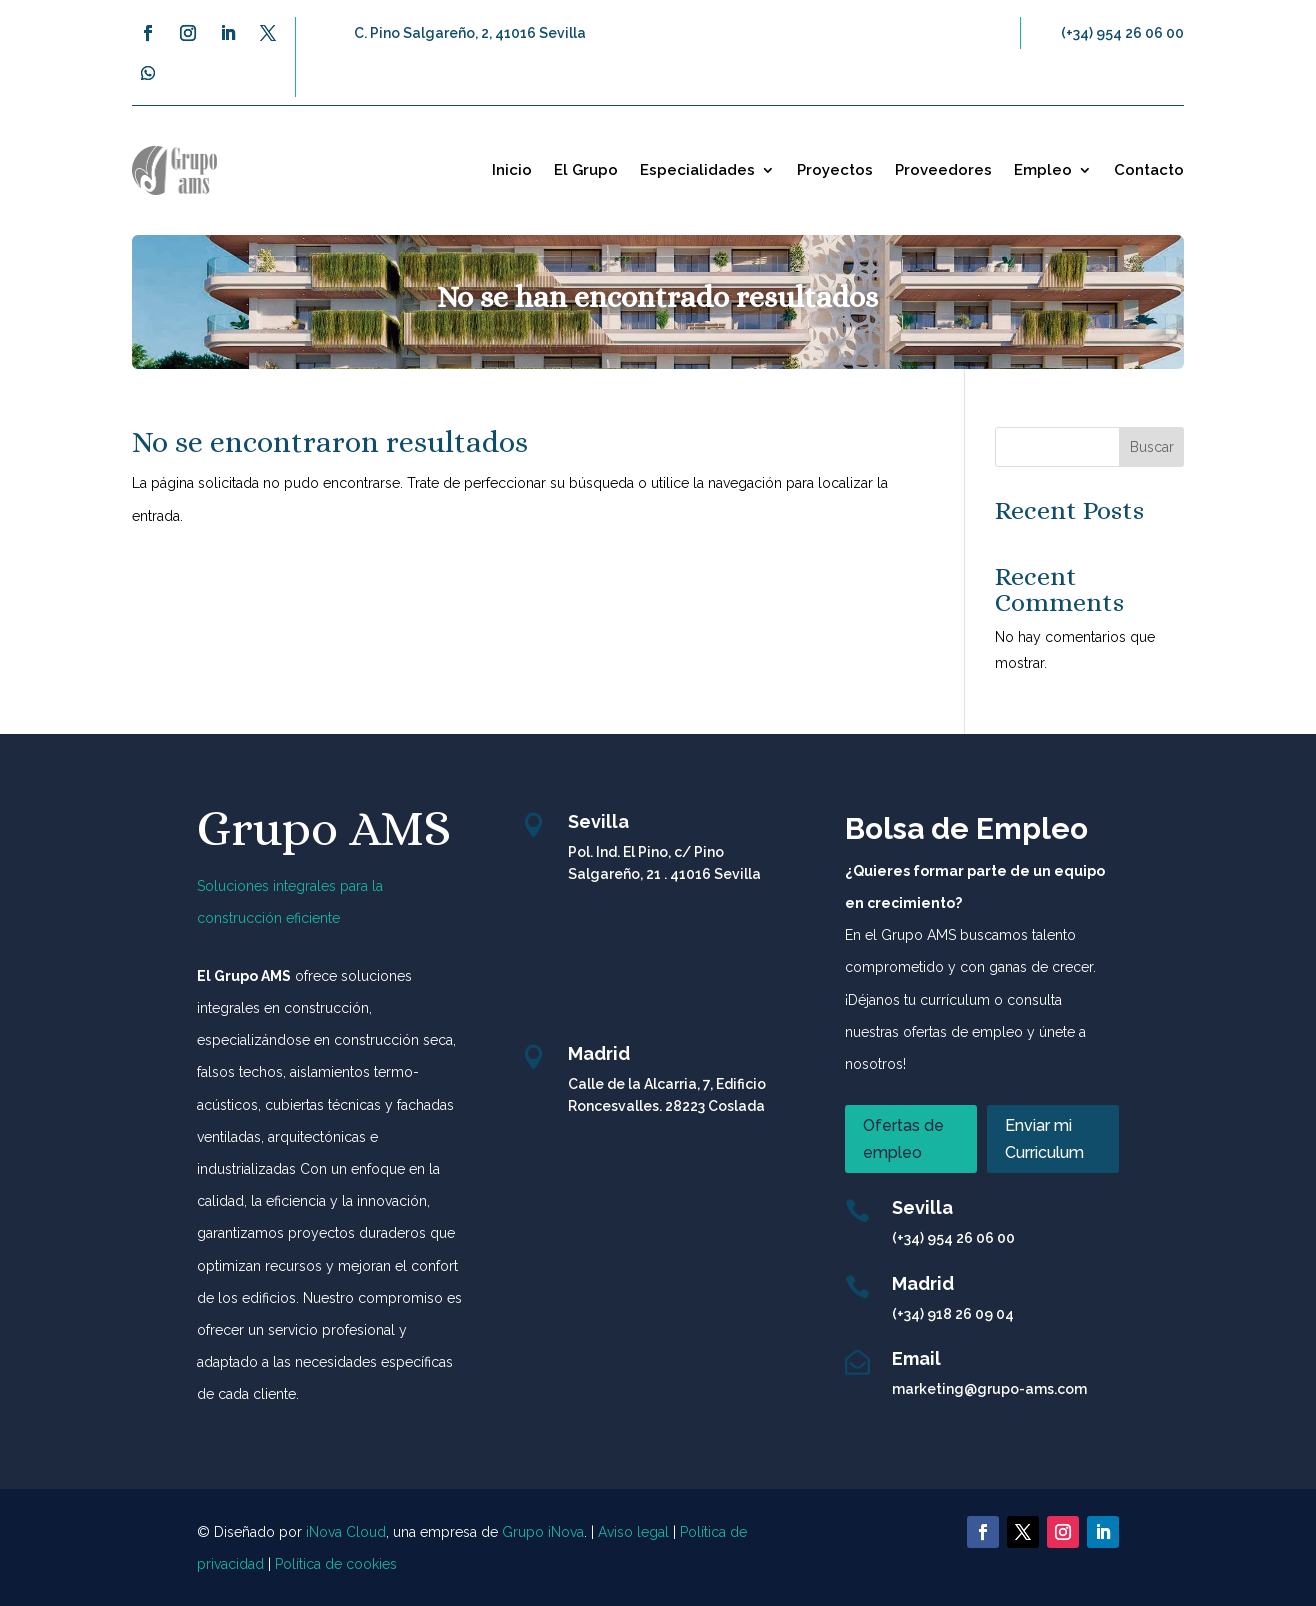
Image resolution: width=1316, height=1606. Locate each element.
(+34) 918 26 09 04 (953, 1314)
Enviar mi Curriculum (1044, 1139)
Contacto (1149, 170)
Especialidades (697, 170)
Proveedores (943, 170)
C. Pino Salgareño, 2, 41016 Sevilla (470, 33)
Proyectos (835, 170)
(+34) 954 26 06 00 (1122, 33)
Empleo (1043, 170)
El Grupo (586, 170)
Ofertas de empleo (903, 1139)
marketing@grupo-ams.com (989, 1389)
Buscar (1152, 447)
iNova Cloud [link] (346, 1532)
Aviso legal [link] (633, 1532)
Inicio (512, 170)
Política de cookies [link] (336, 1564)
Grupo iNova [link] (543, 1532)
